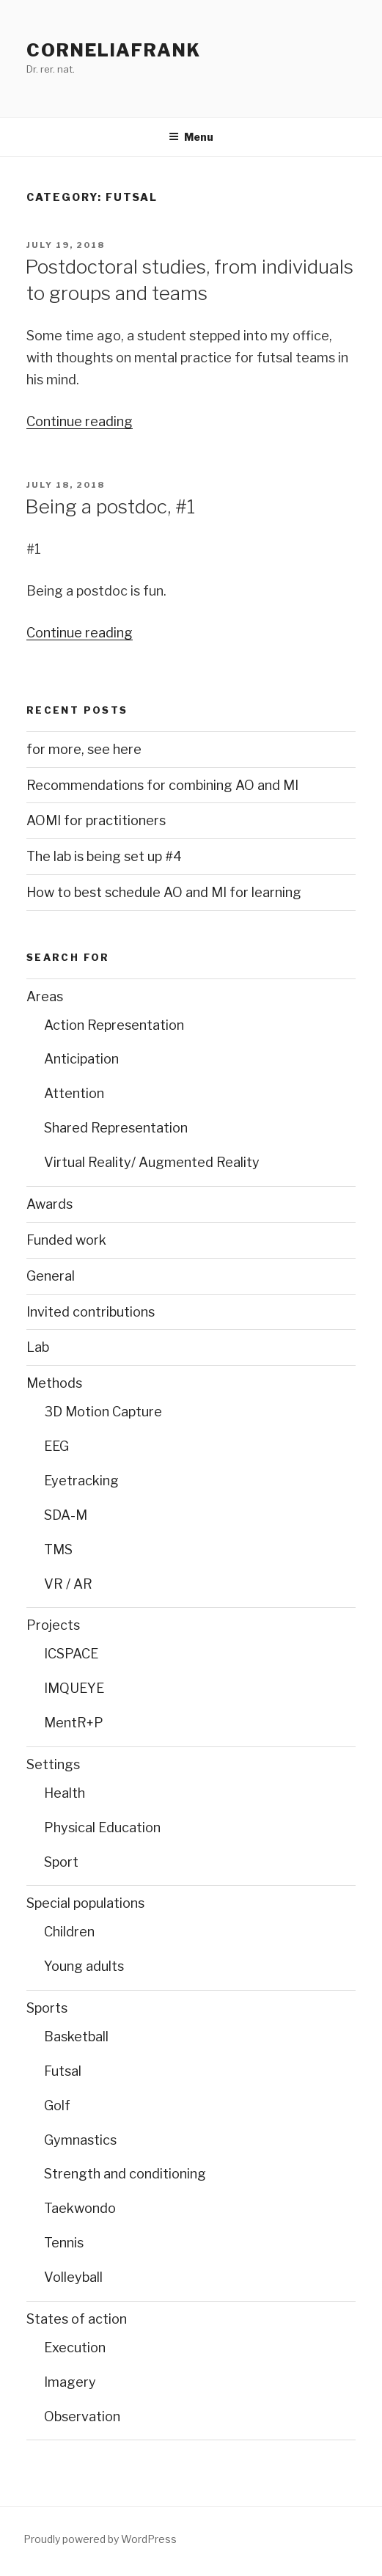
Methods (54, 1383)
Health (64, 1793)
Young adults (84, 1966)
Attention (74, 1093)
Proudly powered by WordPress (100, 2539)
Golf (57, 2105)
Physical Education (102, 1827)
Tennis (64, 2242)
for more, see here (84, 749)
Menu (191, 137)
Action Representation (114, 1025)
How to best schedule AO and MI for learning (163, 892)
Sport (61, 1862)
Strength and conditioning (125, 2173)
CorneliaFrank (113, 50)
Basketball (76, 2036)
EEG (56, 1446)
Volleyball (73, 2277)
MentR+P (73, 1722)
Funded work (66, 1240)
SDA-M (65, 1515)
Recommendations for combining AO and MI (162, 785)
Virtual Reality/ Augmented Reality (152, 1162)
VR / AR (68, 1584)
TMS (58, 1549)
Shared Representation (116, 1127)
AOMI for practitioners (96, 820)
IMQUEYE (74, 1688)
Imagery (70, 2382)
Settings (53, 1764)
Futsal (62, 2071)
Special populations (85, 1903)
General (50, 1276)
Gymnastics (80, 2140)
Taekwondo (80, 2208)
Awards (49, 1204)
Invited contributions (90, 1312)
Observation (82, 2416)
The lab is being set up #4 (104, 856)
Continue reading (79, 421)
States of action (76, 2319)
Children (69, 1931)
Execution (75, 2347)
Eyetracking (81, 1480)
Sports (46, 2008)
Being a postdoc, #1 (110, 506)
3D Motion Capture (103, 1411)
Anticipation (81, 1058)
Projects (53, 1625)
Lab (37, 1347)
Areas (44, 996)
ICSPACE (71, 1653)
